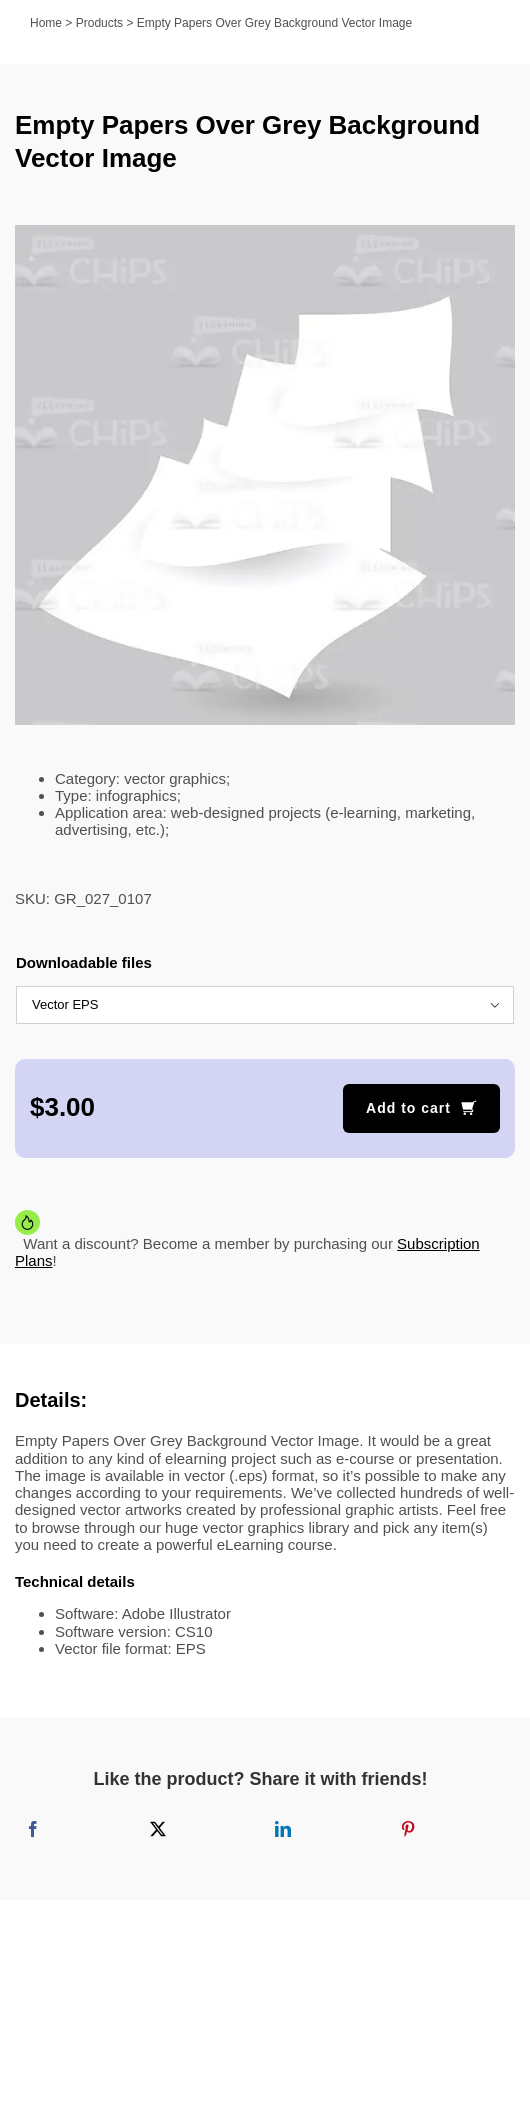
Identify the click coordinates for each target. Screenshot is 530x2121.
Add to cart (408, 1108)
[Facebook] (33, 1829)
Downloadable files (84, 962)
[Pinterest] (408, 1829)
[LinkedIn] (283, 1829)
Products (99, 23)
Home (46, 23)
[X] (158, 1829)
